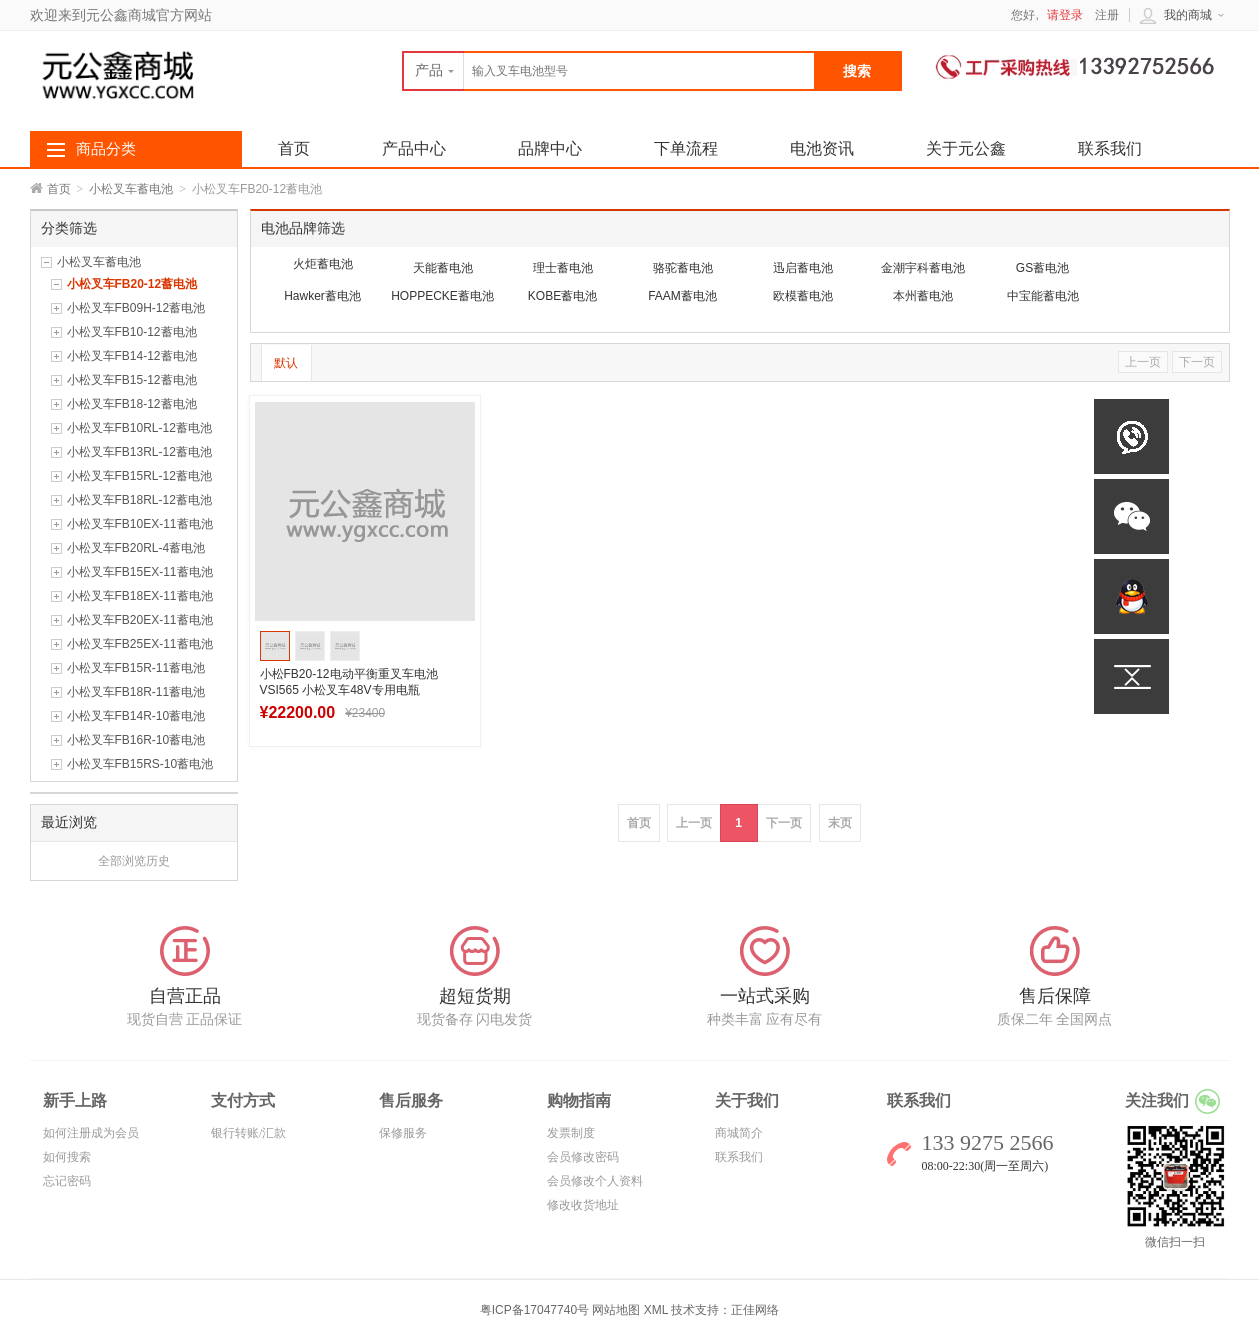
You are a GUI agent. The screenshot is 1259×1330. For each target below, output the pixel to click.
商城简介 (739, 1133)
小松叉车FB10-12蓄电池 (132, 332)
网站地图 (616, 1310)
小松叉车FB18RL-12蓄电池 (139, 500)
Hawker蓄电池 (322, 296)
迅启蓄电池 (803, 268)
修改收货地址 (583, 1205)
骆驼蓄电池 (683, 268)
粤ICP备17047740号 (536, 1310)
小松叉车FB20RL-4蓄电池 (136, 548)
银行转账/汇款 (248, 1133)
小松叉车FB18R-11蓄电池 (136, 692)
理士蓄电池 (563, 268)
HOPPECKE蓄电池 (442, 296)
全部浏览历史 (134, 861)
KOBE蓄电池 (562, 296)
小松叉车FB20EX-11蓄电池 (140, 620)
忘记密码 (67, 1181)
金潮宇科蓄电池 (923, 268)
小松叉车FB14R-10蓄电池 (136, 716)
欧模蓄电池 (803, 296)
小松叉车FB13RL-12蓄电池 (139, 452)
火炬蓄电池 (323, 264)
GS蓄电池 (1042, 268)
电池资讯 (822, 148)
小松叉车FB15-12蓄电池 (132, 380)
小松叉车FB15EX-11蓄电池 (140, 572)
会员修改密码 (583, 1157)
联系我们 (1110, 148)
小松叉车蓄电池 (131, 189)
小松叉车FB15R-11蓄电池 (136, 668)
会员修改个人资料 (595, 1181)
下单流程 (686, 148)
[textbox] (609, 71)
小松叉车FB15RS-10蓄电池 (140, 764)
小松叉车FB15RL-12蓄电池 (139, 476)
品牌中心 (550, 148)
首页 (59, 189)
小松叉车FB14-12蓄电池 (132, 356)
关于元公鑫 (966, 148)
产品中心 (414, 148)
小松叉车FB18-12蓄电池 (132, 404)
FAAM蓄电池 (682, 296)
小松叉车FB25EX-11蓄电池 (140, 644)
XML (656, 1310)
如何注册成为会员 (91, 1133)
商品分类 (106, 149)
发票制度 (571, 1133)
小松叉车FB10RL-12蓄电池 (139, 428)
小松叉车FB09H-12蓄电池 (136, 308)
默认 (286, 363)
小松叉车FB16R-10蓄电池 (136, 740)
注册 (1107, 15)
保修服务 (403, 1133)
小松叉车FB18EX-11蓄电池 (140, 596)
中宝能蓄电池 (1043, 296)
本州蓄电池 (923, 296)
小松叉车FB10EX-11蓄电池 (140, 524)
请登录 (1065, 15)
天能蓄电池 (443, 268)
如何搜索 (67, 1157)
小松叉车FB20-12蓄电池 (132, 284)
